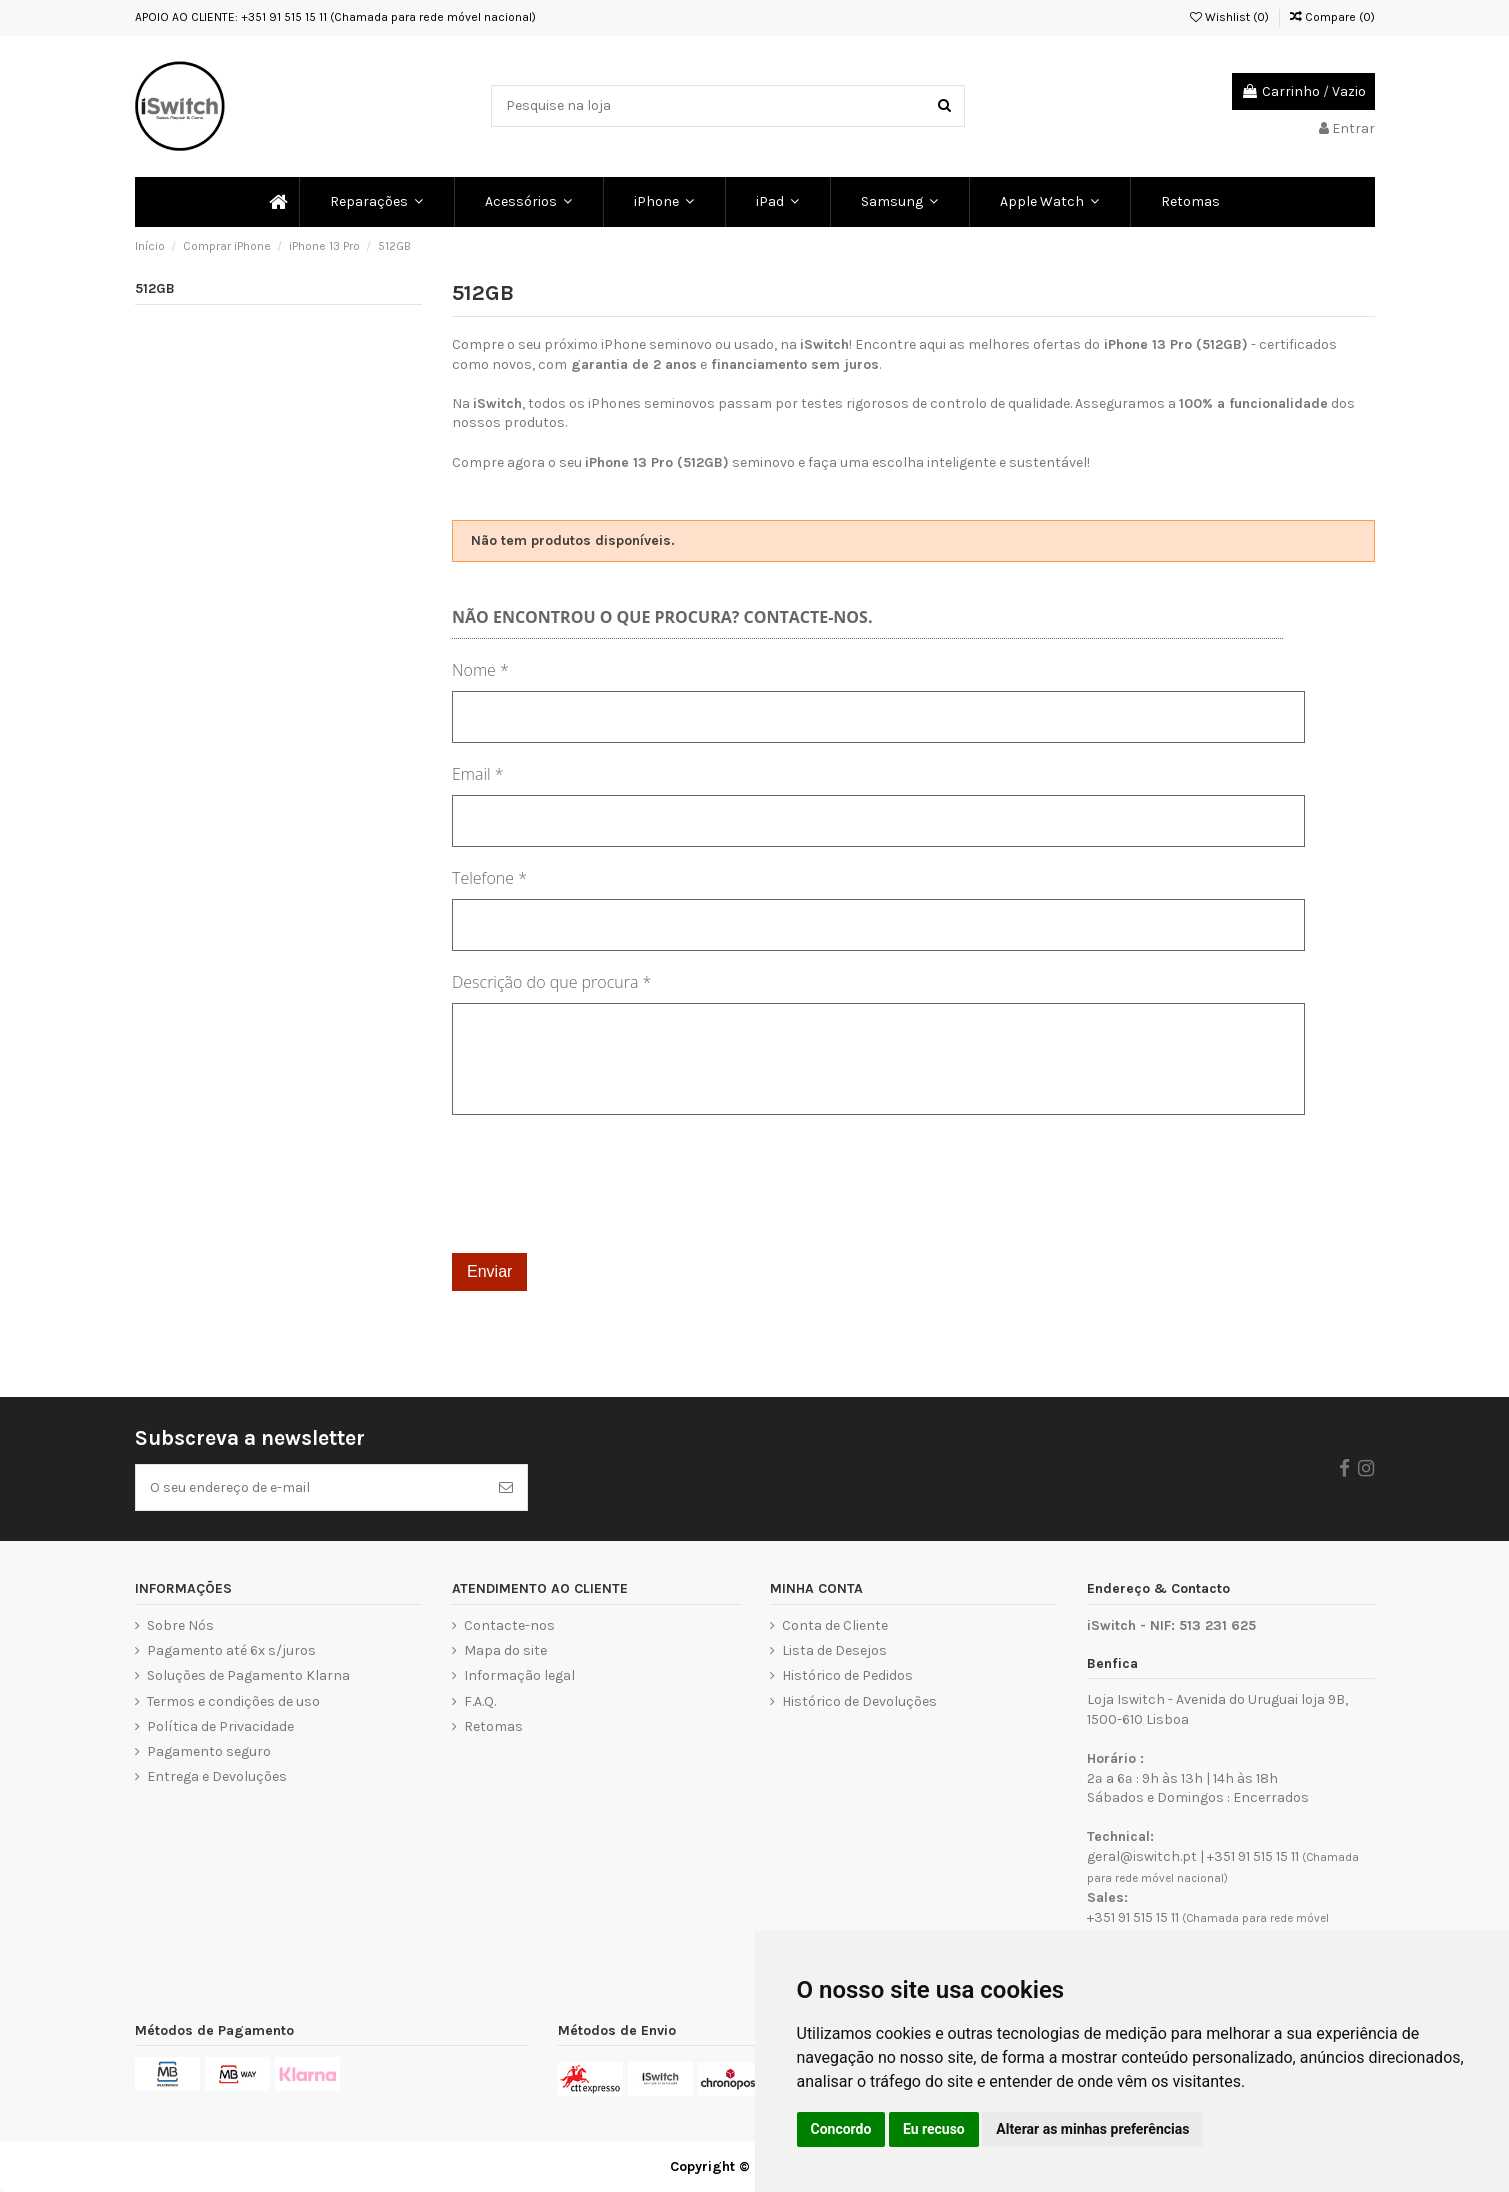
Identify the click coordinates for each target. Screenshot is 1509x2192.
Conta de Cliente (835, 1625)
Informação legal (519, 1675)
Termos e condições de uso (233, 1701)
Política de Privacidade (220, 1726)
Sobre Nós (180, 1625)
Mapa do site (505, 1650)
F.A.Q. (480, 1701)
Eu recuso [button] (934, 2129)
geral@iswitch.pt (1142, 1856)
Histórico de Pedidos (847, 1675)
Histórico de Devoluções (859, 1701)
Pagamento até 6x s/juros (231, 1650)
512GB (155, 288)
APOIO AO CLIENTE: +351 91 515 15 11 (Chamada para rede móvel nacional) (335, 17)
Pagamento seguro (209, 1751)
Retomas (493, 1726)
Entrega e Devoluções (217, 1776)
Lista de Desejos (834, 1650)
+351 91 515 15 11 (1253, 1856)
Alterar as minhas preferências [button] (1092, 2129)
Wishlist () (1229, 17)
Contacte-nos (509, 1625)
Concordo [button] (841, 2129)
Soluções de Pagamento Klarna (248, 1675)
